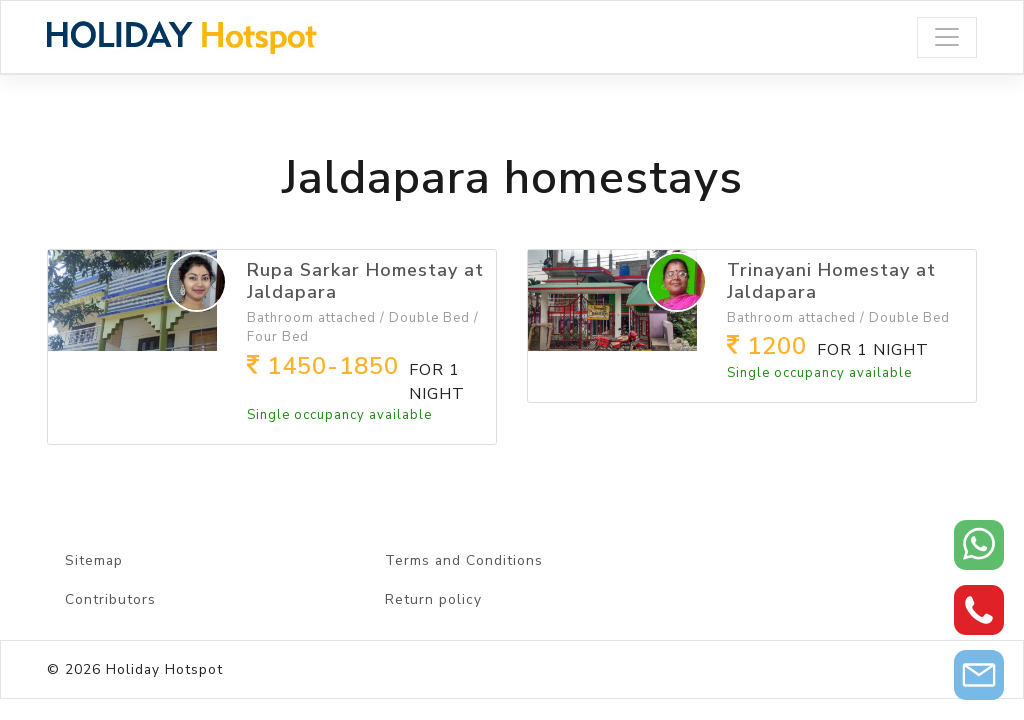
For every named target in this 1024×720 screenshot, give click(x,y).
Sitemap (94, 560)
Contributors (110, 599)
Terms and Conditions (464, 560)
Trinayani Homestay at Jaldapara (831, 281)
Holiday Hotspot (164, 669)
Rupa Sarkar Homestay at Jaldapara (365, 281)
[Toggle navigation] (947, 37)
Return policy (433, 599)
